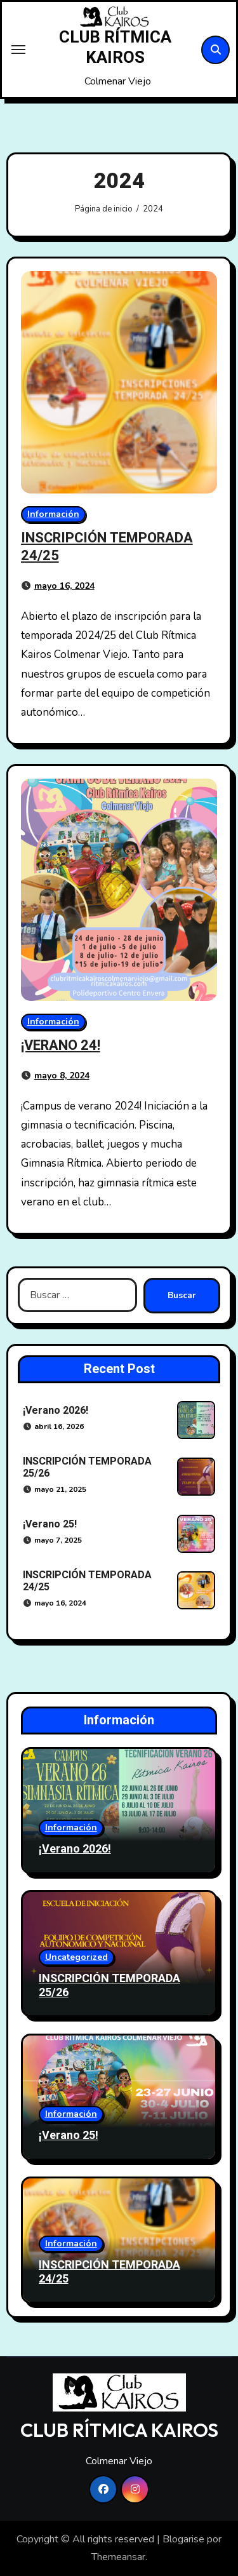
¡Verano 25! (50, 1524)
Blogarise (183, 2539)
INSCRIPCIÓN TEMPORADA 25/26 (87, 1467)
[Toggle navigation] (18, 49)
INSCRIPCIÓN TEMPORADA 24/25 (107, 547)
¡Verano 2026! (55, 1410)
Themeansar (118, 2557)
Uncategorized (76, 1957)
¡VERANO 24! (60, 1045)
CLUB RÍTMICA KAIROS (115, 47)
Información (53, 514)
